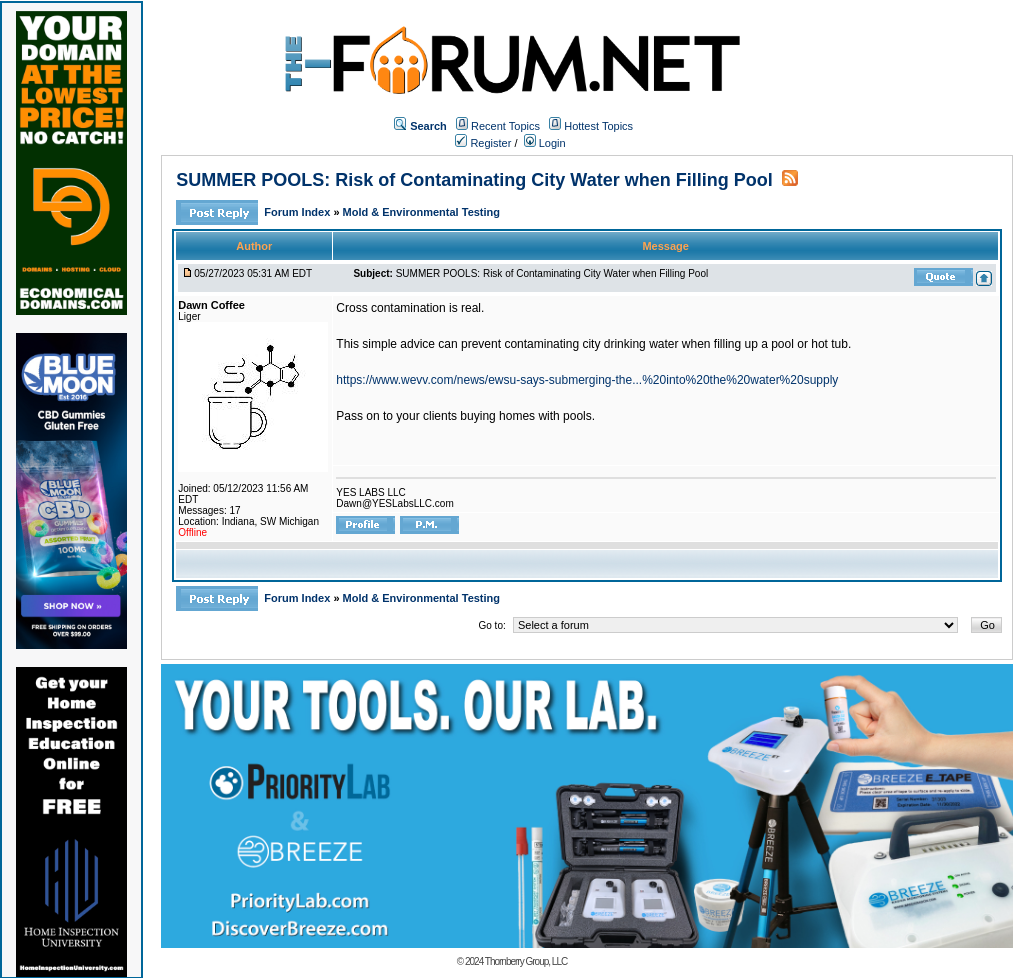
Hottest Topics (598, 126)
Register (483, 143)
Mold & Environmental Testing (421, 212)
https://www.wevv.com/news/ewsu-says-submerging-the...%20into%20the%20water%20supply (587, 380)
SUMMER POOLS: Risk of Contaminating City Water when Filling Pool (474, 180)
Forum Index (298, 212)
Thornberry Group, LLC (526, 961)
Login (545, 143)
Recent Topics (505, 126)
